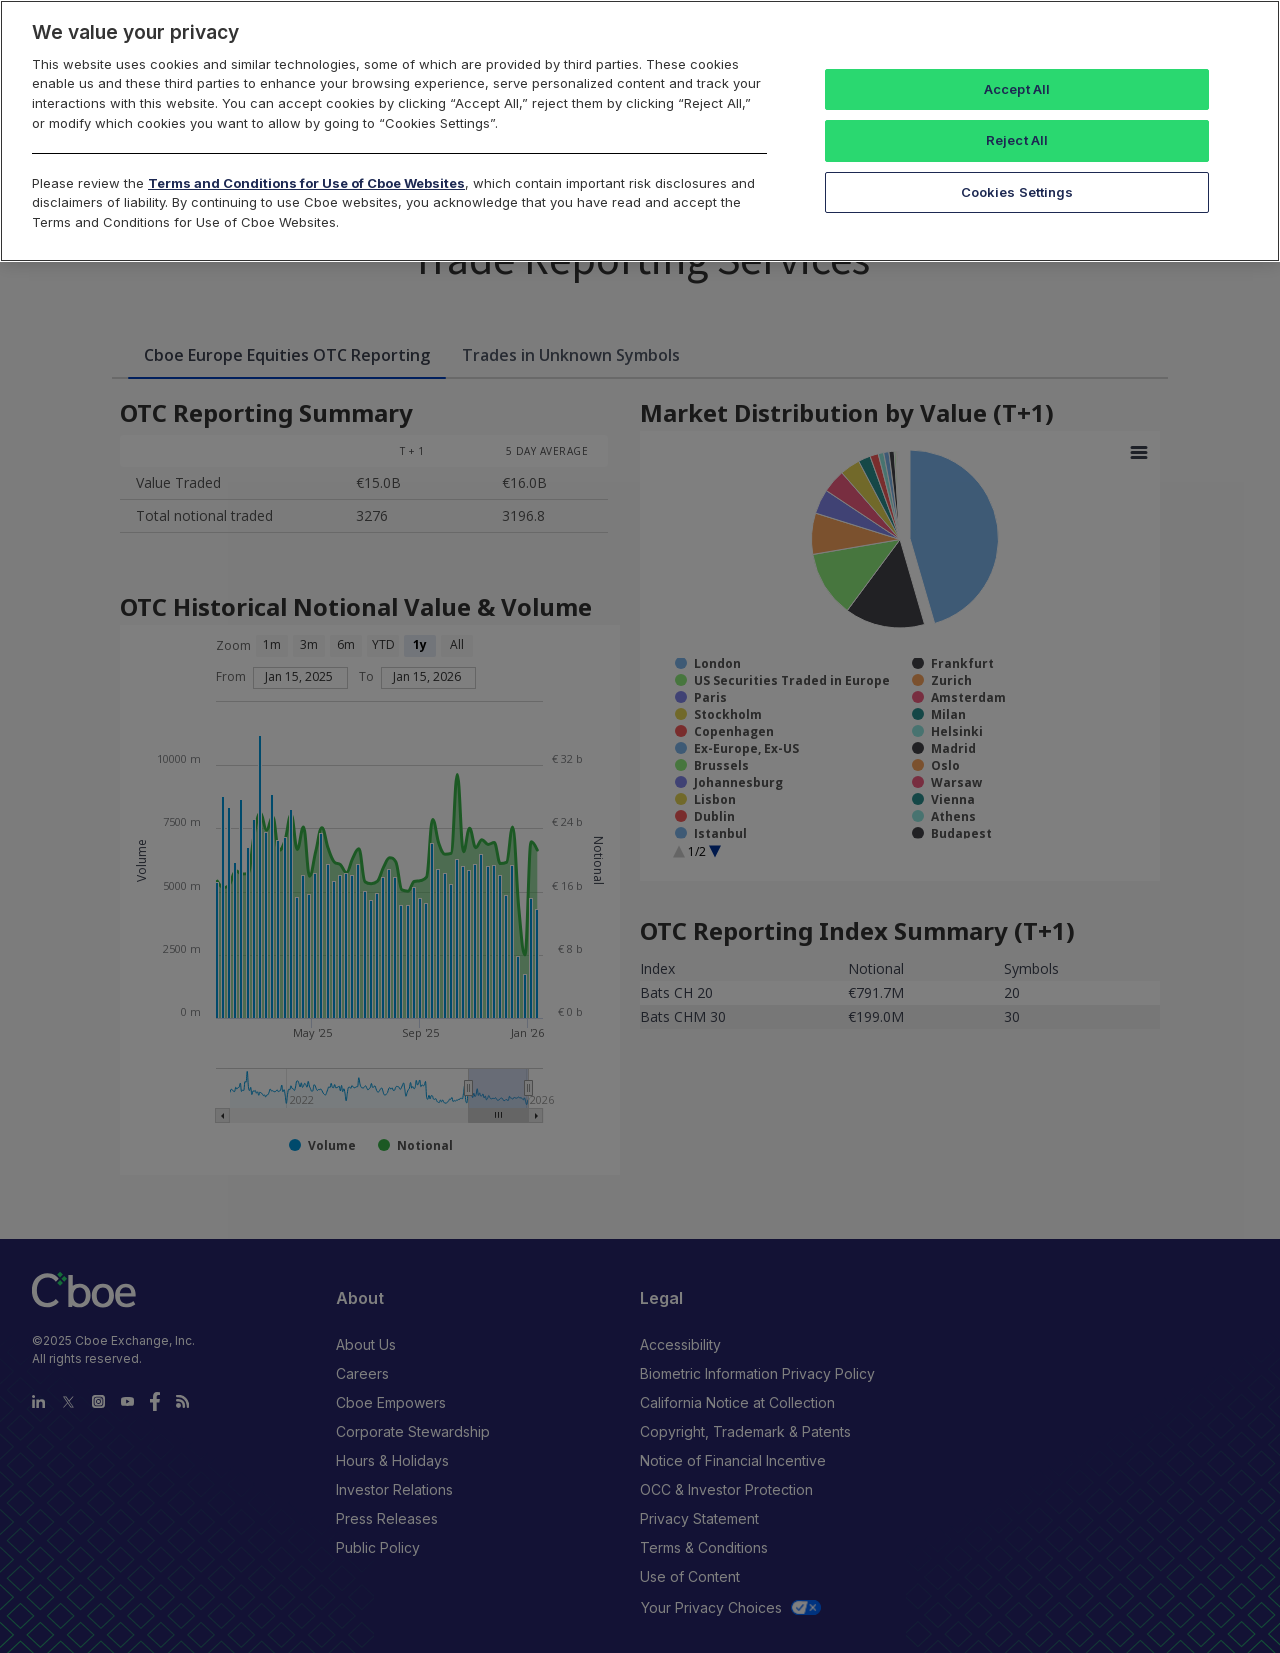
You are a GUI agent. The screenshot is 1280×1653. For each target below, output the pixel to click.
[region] (640, 131)
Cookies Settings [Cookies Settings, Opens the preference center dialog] (1017, 192)
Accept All (1017, 89)
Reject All (1017, 140)
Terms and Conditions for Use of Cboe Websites (306, 183)
